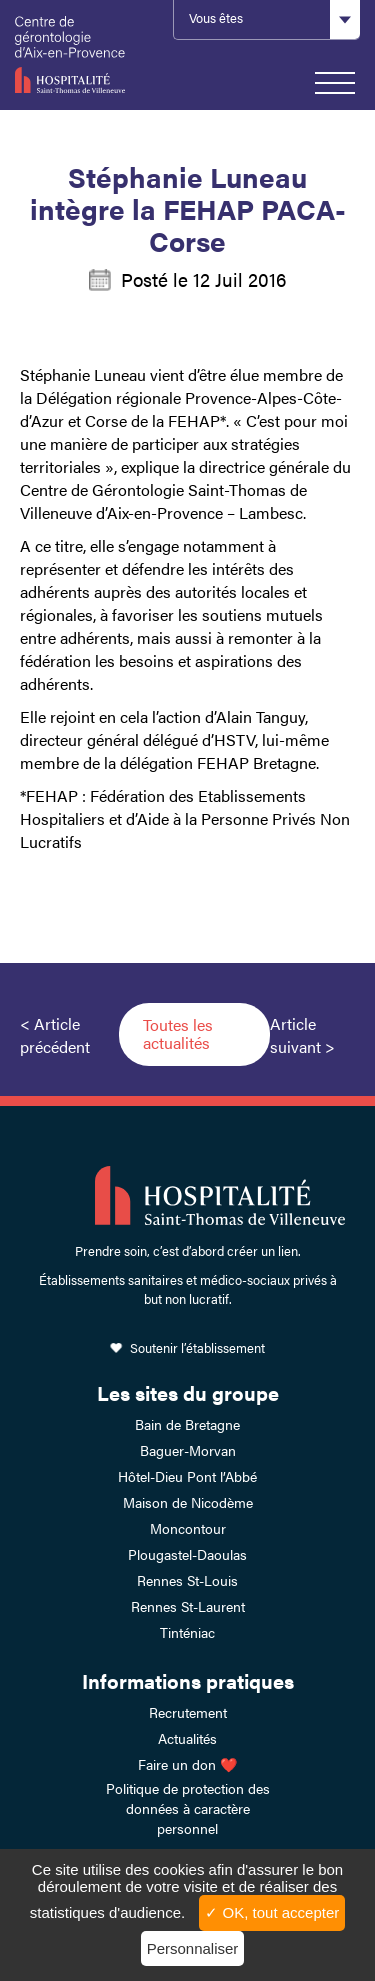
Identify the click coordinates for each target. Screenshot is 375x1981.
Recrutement (188, 1712)
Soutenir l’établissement (197, 1347)
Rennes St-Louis (187, 1580)
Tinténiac (187, 1632)
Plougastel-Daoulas (187, 1554)
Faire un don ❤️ (187, 1764)
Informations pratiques (188, 1680)
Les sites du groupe (188, 1392)
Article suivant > (302, 1035)
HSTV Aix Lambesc (84, 55)
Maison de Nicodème (188, 1502)
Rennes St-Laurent (188, 1606)
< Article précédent (55, 1035)
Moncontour (188, 1528)
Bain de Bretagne (187, 1424)
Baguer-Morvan (188, 1450)
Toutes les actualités (178, 1033)
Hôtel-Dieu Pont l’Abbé (187, 1476)
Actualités (187, 1738)
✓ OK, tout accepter (272, 1912)
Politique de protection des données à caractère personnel (188, 1808)
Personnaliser (193, 1948)
